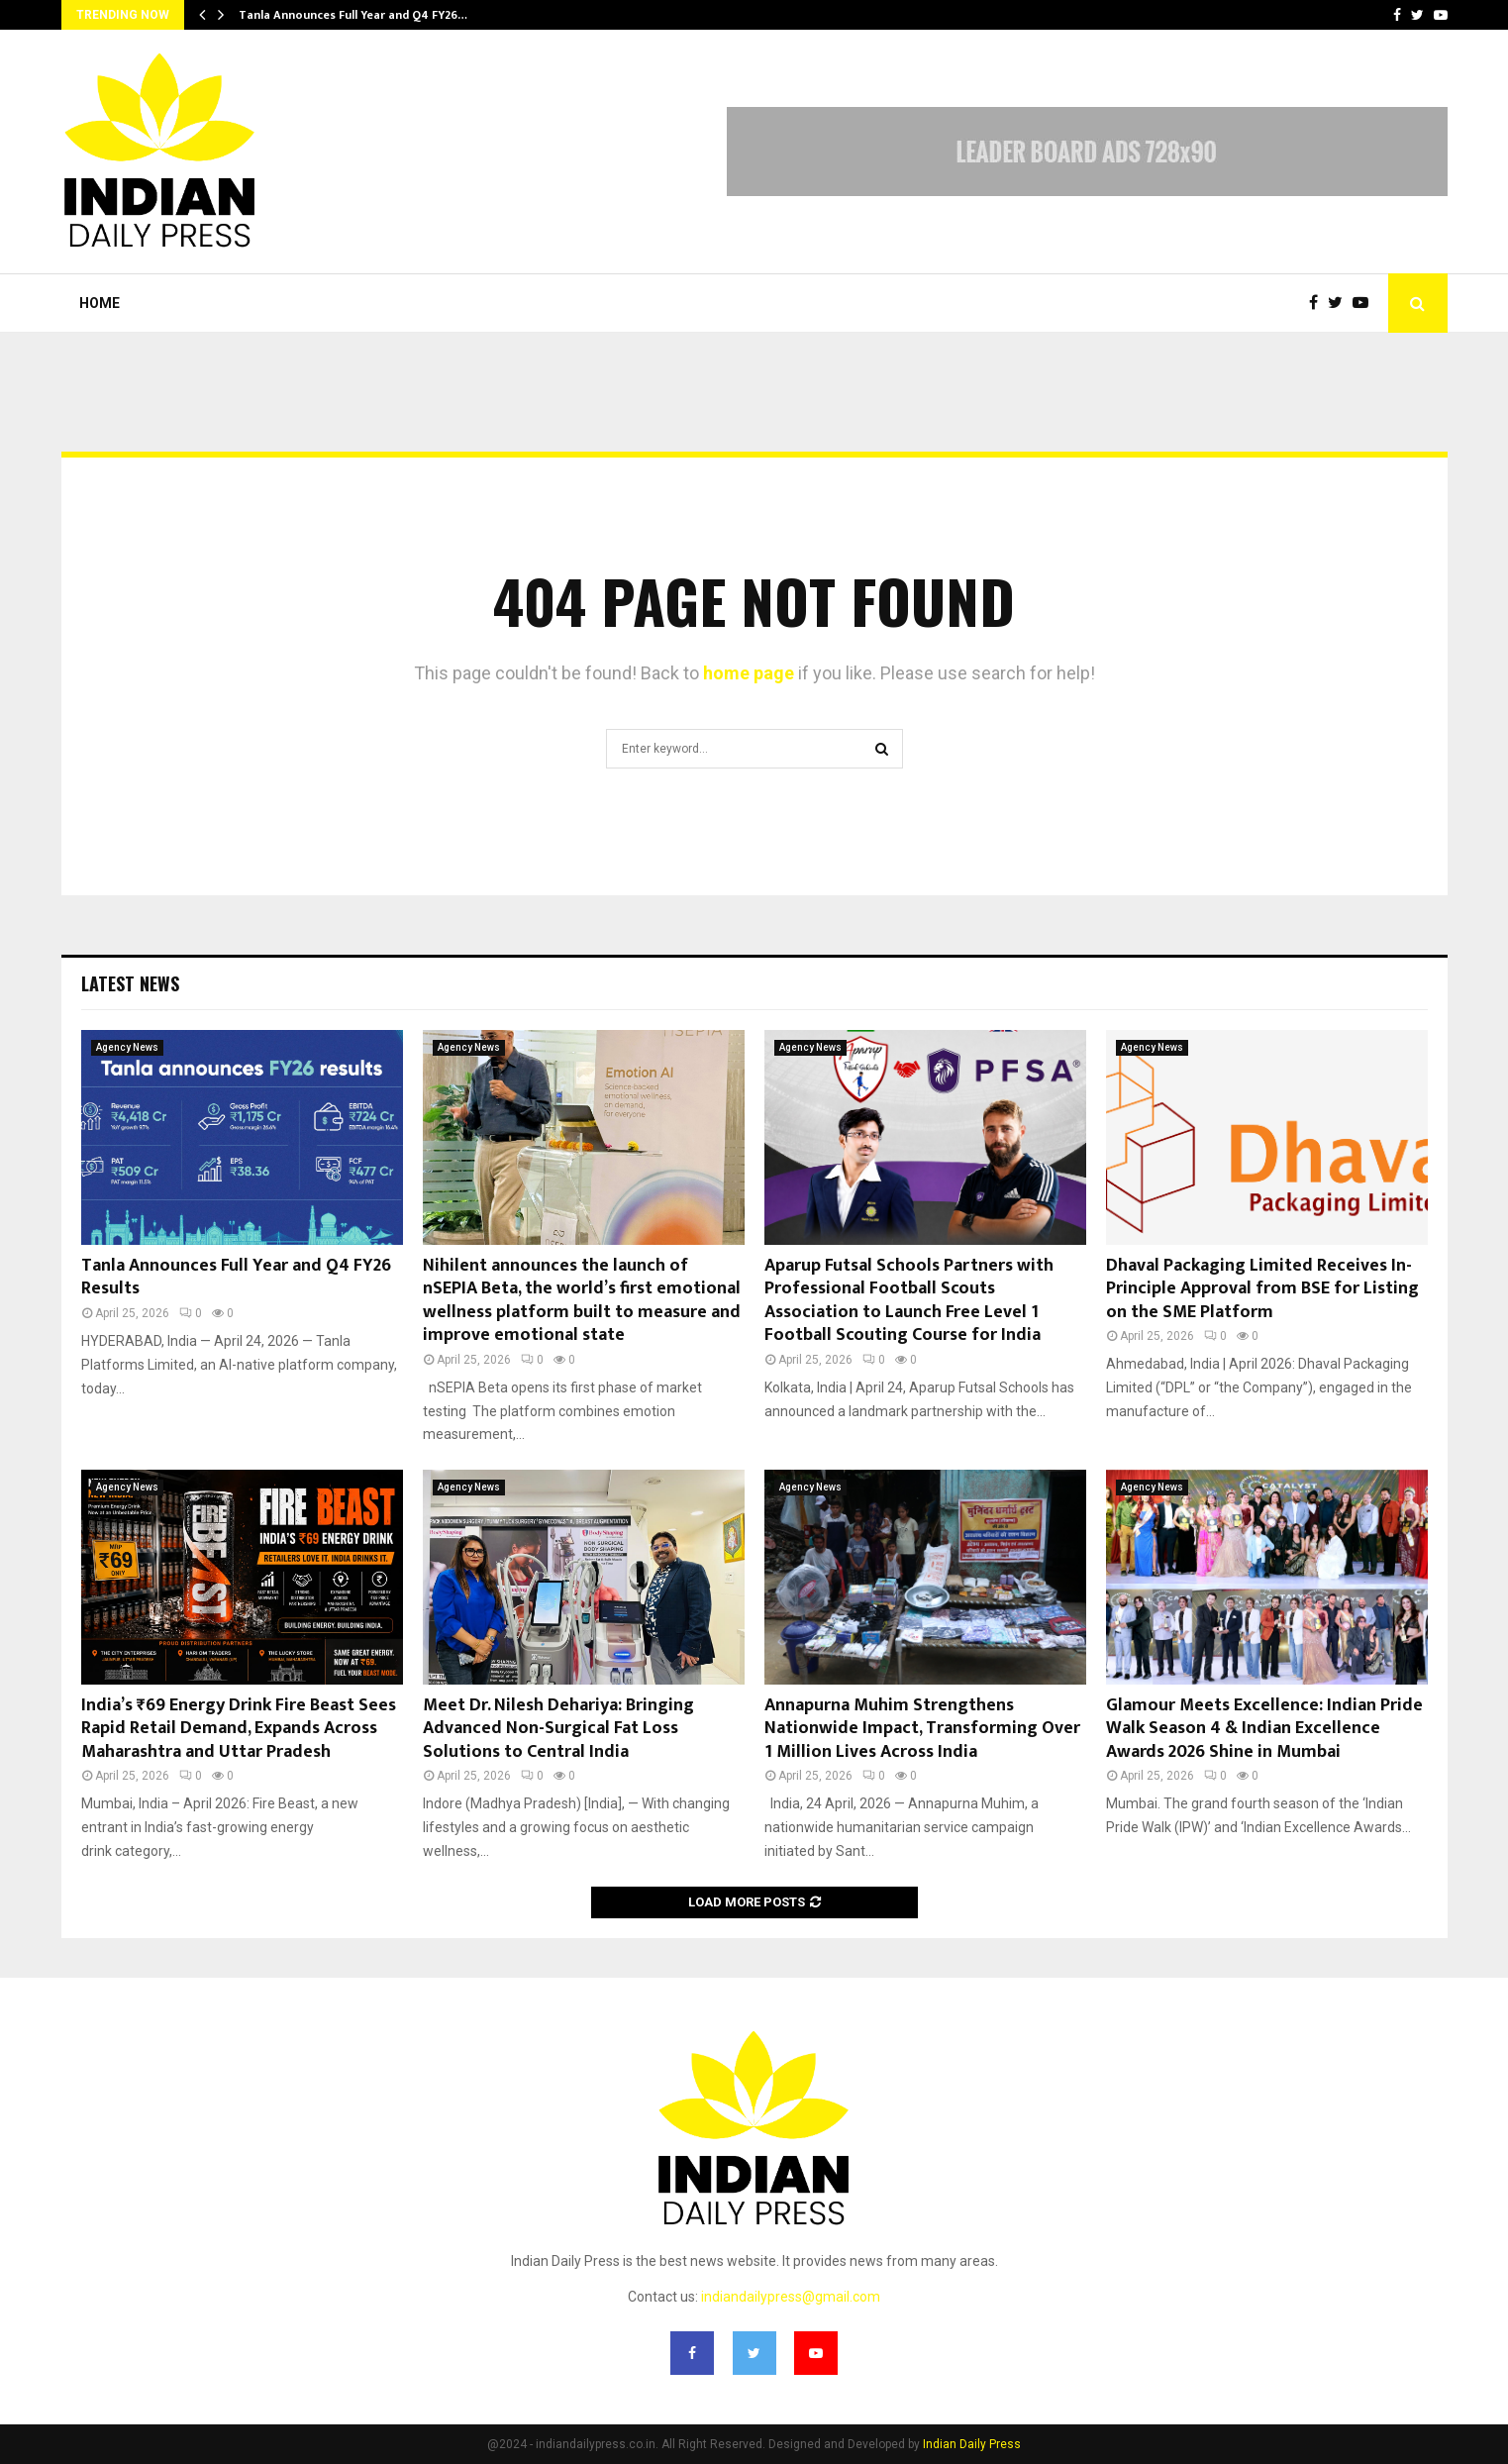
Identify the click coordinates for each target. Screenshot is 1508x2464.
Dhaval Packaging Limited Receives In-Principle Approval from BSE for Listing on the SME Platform (1262, 1289)
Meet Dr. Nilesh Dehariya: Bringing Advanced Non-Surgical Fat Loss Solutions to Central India (558, 1729)
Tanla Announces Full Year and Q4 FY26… (353, 15)
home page (748, 673)
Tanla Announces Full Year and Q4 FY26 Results (236, 1277)
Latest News (130, 983)
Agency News (127, 1047)
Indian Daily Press (972, 2444)
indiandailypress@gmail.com (790, 2297)
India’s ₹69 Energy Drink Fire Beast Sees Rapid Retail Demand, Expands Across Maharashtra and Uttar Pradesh (238, 1729)
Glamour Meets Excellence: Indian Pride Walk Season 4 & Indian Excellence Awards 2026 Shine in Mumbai (1264, 1729)
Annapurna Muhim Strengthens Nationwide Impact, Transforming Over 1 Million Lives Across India (922, 1729)
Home (99, 303)
